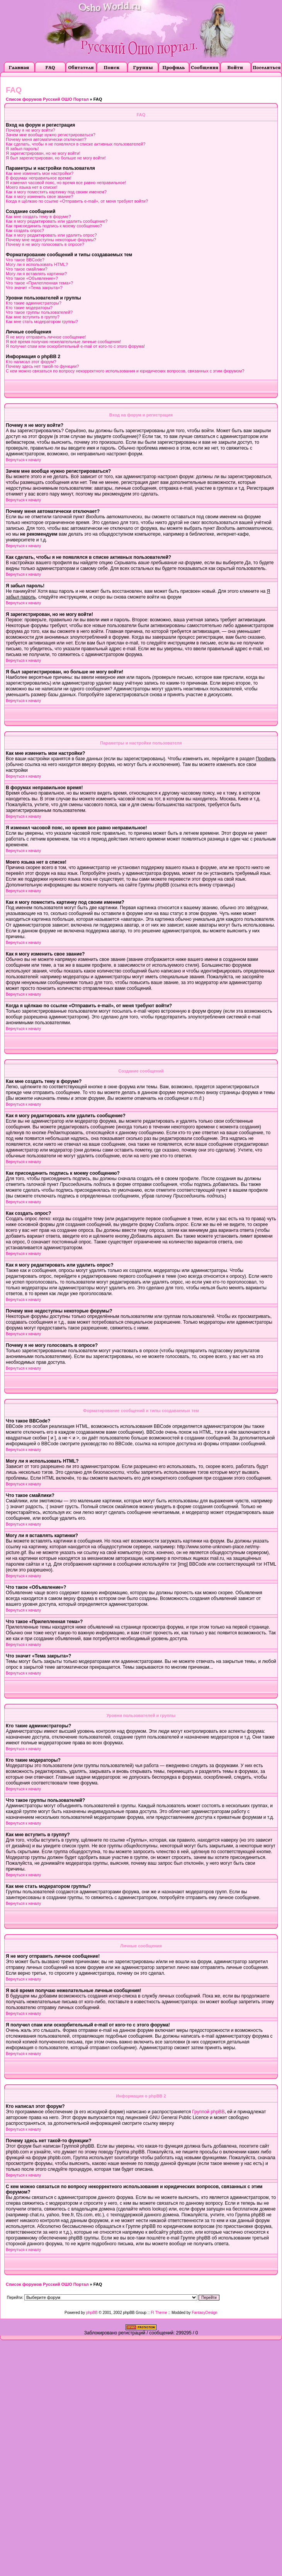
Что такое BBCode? (25, 259)
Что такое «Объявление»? (32, 278)
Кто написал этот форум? (31, 361)
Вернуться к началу (23, 460)
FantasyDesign (204, 2312)
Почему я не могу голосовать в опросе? (45, 244)
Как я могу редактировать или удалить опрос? (51, 235)
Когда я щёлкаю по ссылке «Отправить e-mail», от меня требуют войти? (77, 201)
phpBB (92, 2312)
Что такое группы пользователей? (39, 312)
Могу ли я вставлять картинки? (36, 273)
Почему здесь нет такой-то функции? (42, 366)
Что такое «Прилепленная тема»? (39, 283)
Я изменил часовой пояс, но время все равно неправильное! (66, 182)
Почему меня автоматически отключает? (46, 139)
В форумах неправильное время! (38, 178)
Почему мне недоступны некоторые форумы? (51, 239)
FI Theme (159, 2312)
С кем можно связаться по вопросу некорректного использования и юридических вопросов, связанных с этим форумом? (125, 371)
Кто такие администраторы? (33, 303)
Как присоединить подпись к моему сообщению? (54, 225)
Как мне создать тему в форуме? (38, 216)
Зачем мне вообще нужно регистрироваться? (50, 134)
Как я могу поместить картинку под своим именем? (56, 191)
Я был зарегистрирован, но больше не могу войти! (56, 158)
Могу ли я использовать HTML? (37, 264)
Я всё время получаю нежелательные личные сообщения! (63, 341)
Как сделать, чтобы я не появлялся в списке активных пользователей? (75, 144)
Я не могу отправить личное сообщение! (46, 337)
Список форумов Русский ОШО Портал (47, 99)
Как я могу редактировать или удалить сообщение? (56, 221)
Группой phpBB (208, 2111)
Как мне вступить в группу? (32, 317)
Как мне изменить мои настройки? (39, 173)
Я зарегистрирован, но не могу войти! (43, 153)
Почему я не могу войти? (30, 130)
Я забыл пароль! (22, 148)
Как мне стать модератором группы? (42, 321)
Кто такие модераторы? (29, 307)
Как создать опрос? (25, 230)
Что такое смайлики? (27, 269)
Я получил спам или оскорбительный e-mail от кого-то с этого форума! (75, 346)
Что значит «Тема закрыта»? (34, 287)
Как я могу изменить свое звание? (39, 196)
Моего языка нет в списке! (32, 187)
